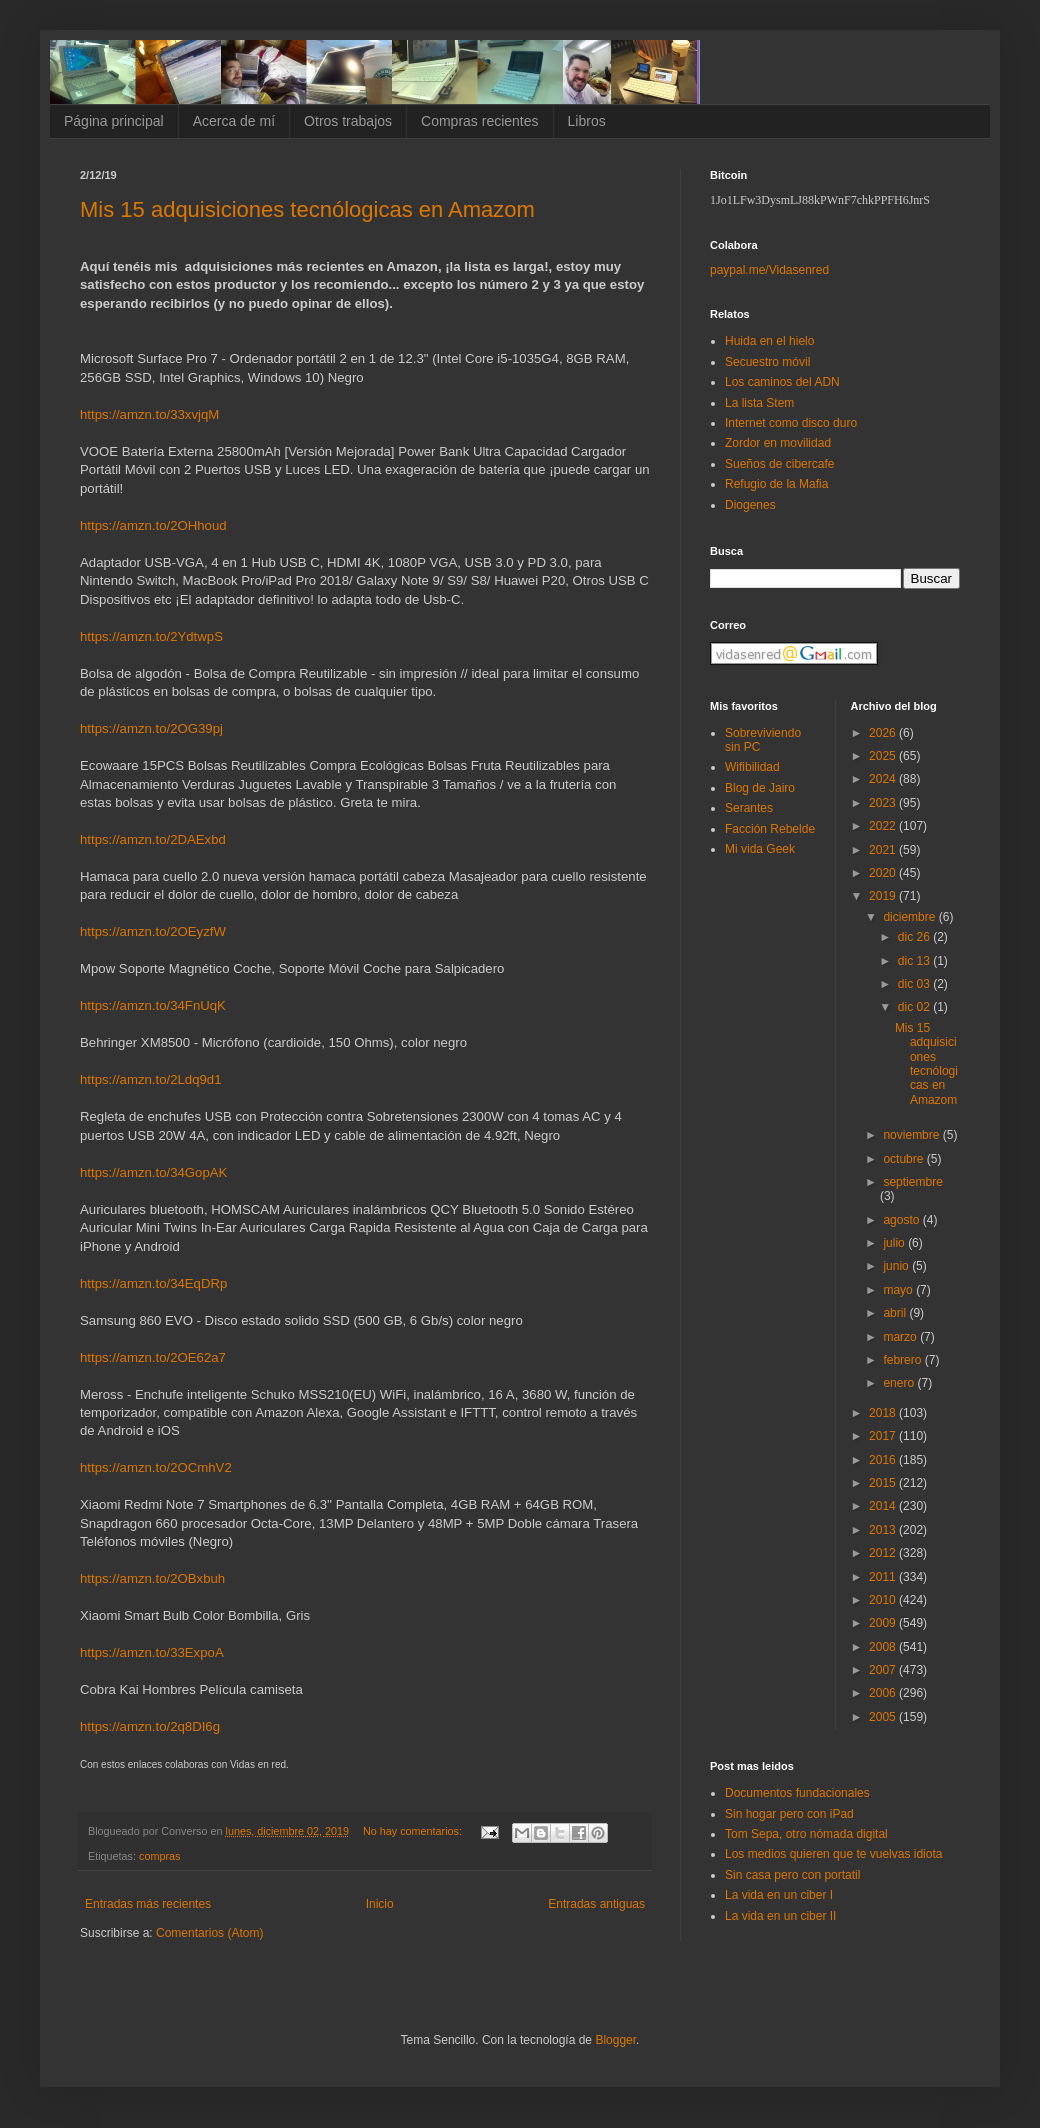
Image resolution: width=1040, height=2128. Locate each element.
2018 (884, 1413)
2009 (884, 1623)
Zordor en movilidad (778, 443)
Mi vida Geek (760, 849)
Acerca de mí (234, 121)
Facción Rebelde (770, 829)
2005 (884, 1717)
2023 (884, 803)
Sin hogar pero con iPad (789, 1814)
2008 (884, 1647)
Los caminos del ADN (782, 382)
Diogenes (750, 505)
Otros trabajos (348, 121)
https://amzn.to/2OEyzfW (153, 931)
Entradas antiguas (596, 1904)
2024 (884, 779)
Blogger (615, 2040)
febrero (903, 1360)
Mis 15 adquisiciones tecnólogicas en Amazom (307, 209)
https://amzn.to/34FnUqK (153, 1005)
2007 (884, 1670)
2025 (884, 756)
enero (900, 1383)
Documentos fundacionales (797, 1793)
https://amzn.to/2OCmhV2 (156, 1467)
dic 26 (915, 937)
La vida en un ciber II (780, 1916)
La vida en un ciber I (779, 1895)
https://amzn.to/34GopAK (153, 1172)
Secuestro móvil (767, 362)
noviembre (912, 1135)
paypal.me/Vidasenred (769, 270)
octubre (904, 1159)
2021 (884, 850)
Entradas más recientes (148, 1904)
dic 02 (915, 1007)
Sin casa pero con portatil (792, 1875)
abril (896, 1313)
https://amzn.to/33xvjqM (149, 414)
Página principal (114, 121)
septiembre (912, 1182)
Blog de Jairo (760, 788)
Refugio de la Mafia (776, 484)
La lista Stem (759, 403)
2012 (884, 1553)
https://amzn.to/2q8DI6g (150, 1726)
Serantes (749, 808)
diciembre (910, 917)
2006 (884, 1693)
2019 (884, 896)
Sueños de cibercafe (779, 464)
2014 (884, 1506)
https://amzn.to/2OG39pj (151, 728)
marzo (901, 1337)
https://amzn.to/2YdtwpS (151, 636)
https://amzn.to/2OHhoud (153, 525)
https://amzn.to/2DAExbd (153, 839)
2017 (884, 1436)
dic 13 (915, 961)
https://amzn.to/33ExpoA (152, 1652)
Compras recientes (480, 121)
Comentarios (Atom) (209, 1933)
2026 (884, 733)
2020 (884, 873)
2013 (884, 1530)
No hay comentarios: (414, 1831)
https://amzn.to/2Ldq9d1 (151, 1079)
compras (159, 1856)
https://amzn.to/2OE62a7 (153, 1357)
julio (895, 1243)
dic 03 (915, 984)
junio (897, 1266)
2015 (884, 1483)
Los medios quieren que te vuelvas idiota (833, 1854)
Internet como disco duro (791, 423)
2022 (884, 826)
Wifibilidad (752, 767)
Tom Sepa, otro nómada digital (806, 1834)
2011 (884, 1577)
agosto (902, 1220)
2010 (884, 1600)
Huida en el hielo (769, 341)
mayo (899, 1290)
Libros (587, 121)
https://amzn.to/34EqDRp (153, 1283)
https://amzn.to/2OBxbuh (152, 1578)
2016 (884, 1460)
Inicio (380, 1904)
